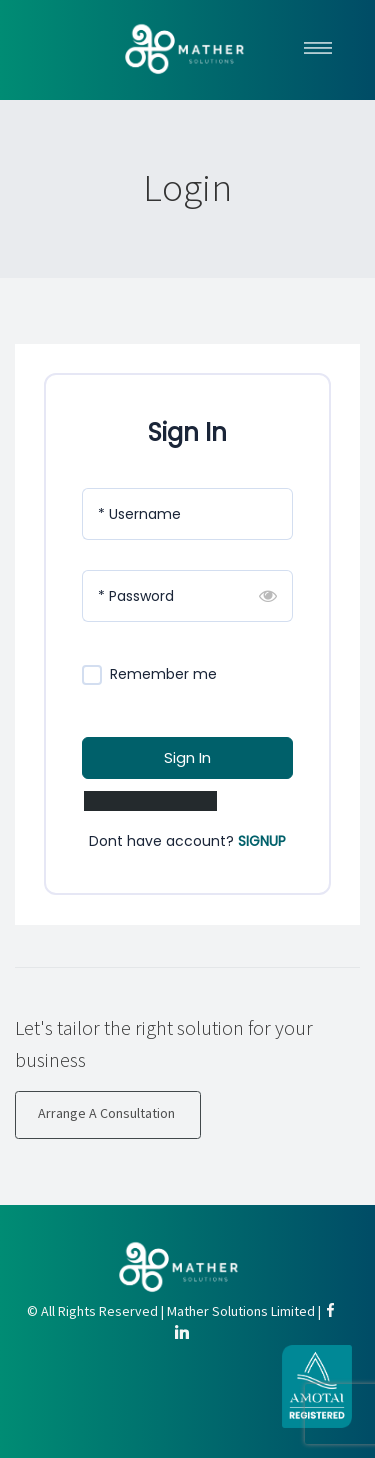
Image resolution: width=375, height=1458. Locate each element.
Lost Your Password (150, 801)
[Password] (187, 596)
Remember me (163, 674)
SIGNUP (262, 841)
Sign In (187, 757)
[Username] (187, 514)
